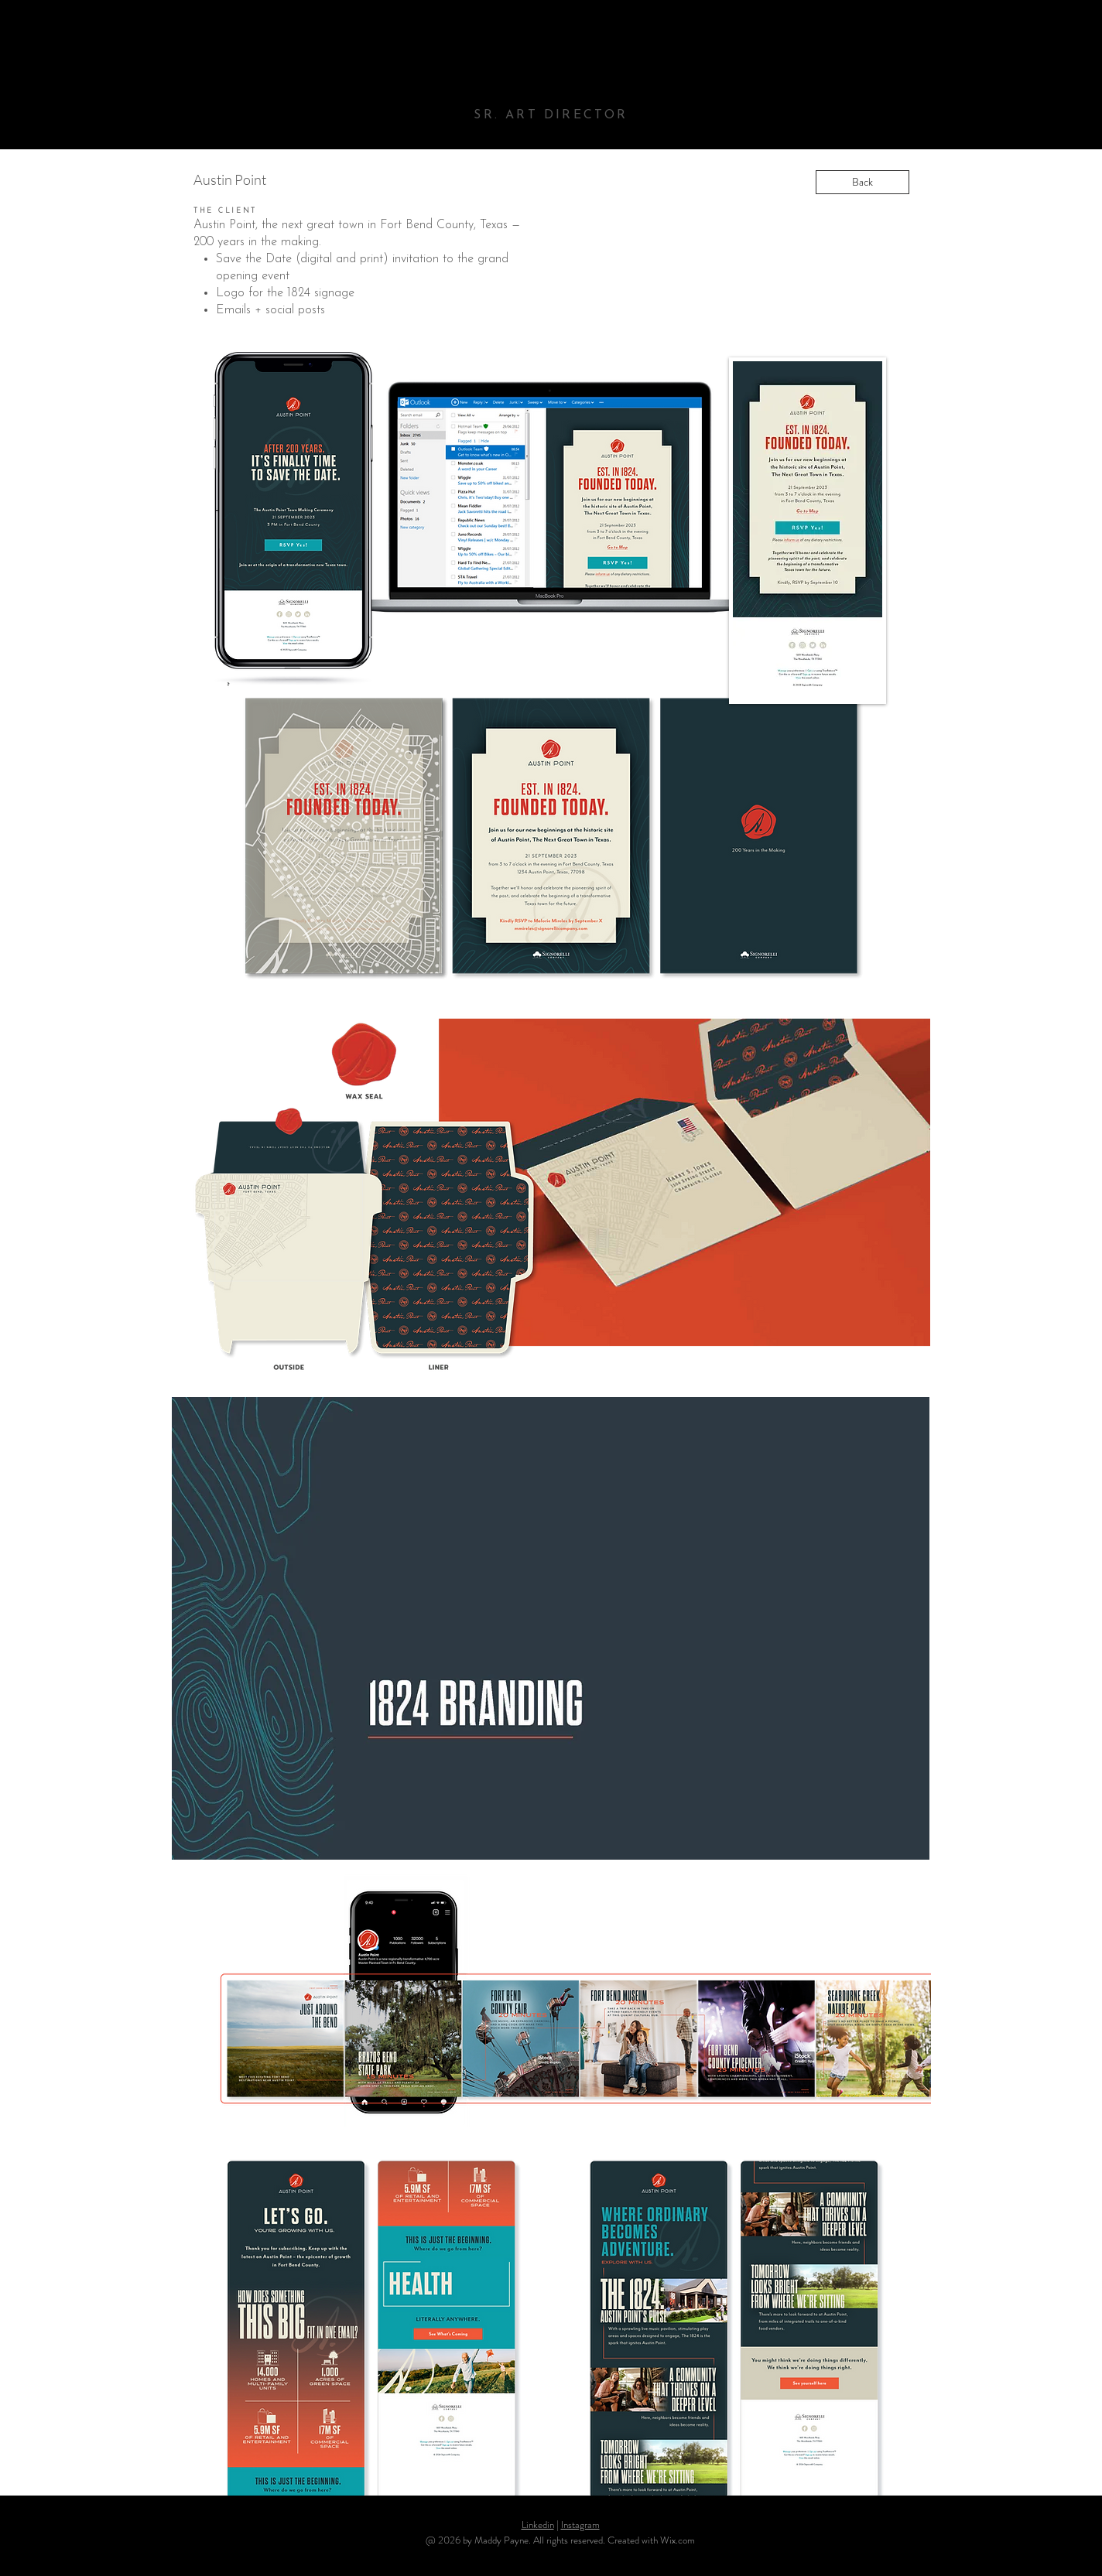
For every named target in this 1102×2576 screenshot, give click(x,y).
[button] (550, 1628)
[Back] (862, 182)
